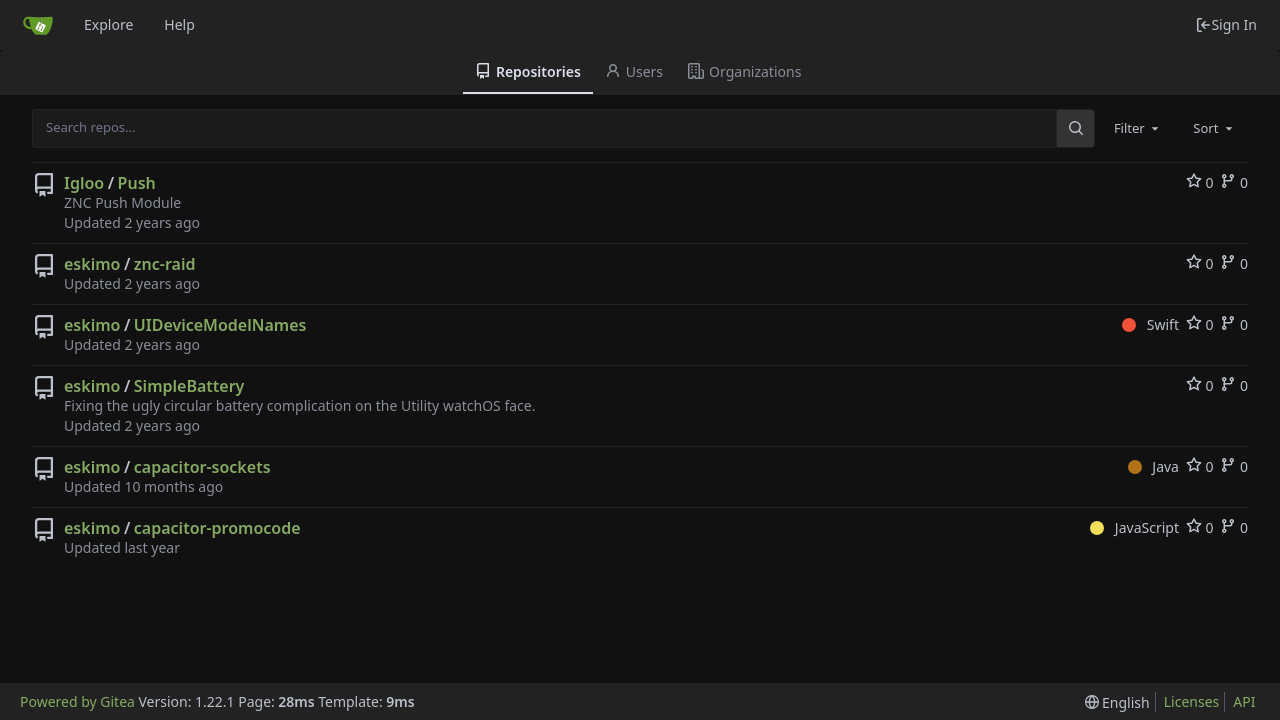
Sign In (1226, 24)
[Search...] (1075, 128)
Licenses (1192, 701)
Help (179, 24)
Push (137, 183)
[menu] (1117, 702)
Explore (108, 24)
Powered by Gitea (77, 701)
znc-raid (165, 264)
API (1244, 701)
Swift (1150, 324)
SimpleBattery (189, 386)
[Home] (38, 25)
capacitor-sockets (202, 467)
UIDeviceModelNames (220, 325)
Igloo (84, 183)
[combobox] (1138, 128)
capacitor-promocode (217, 528)
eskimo (92, 264)
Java (1153, 466)
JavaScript (1134, 527)
